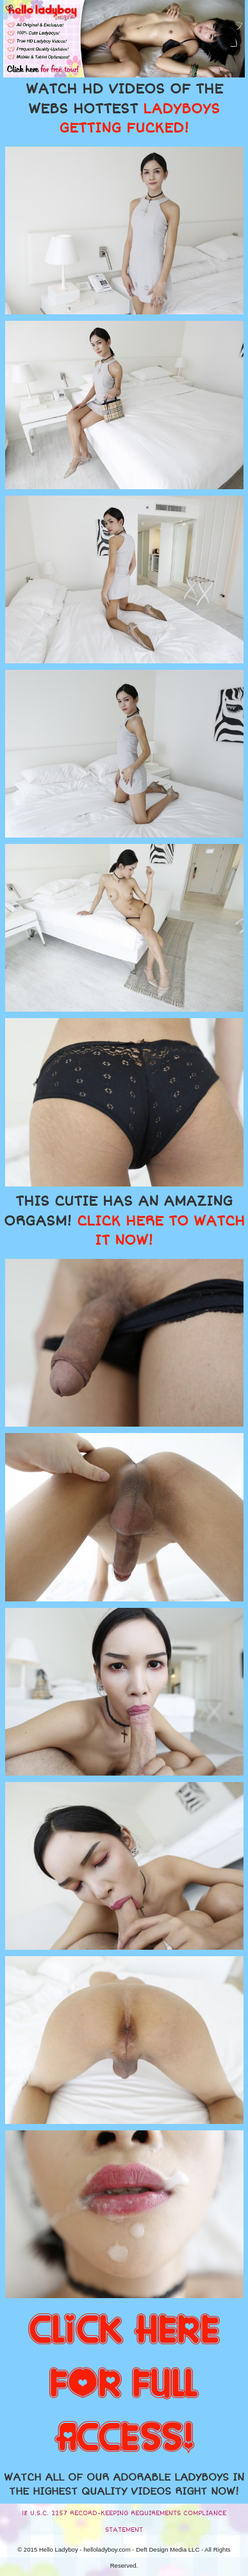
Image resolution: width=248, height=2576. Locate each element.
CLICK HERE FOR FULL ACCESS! (124, 2385)
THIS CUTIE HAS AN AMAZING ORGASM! (124, 1221)
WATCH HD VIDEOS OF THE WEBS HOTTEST (124, 109)
